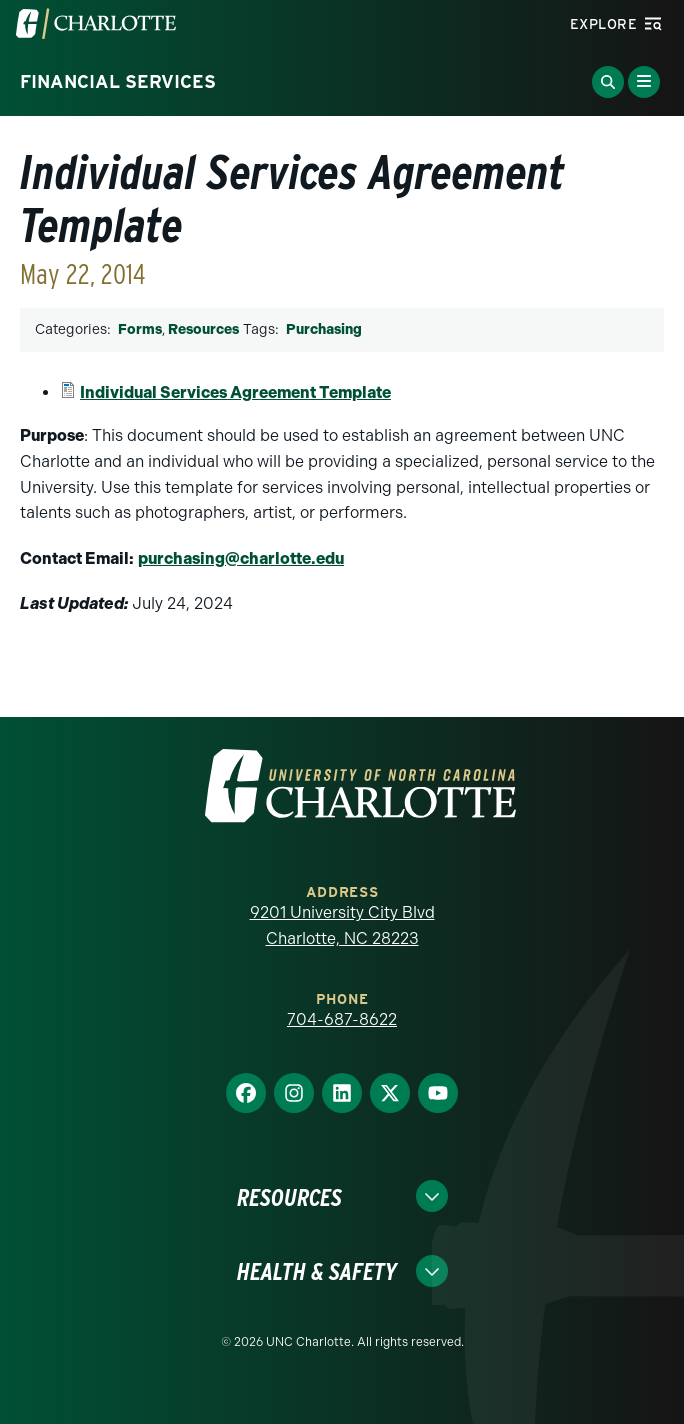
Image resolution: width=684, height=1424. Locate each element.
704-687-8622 (342, 1019)
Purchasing (324, 329)
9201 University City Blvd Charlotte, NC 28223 (342, 925)
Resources (203, 329)
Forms (140, 329)
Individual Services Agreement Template (235, 392)
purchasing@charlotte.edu (241, 558)
